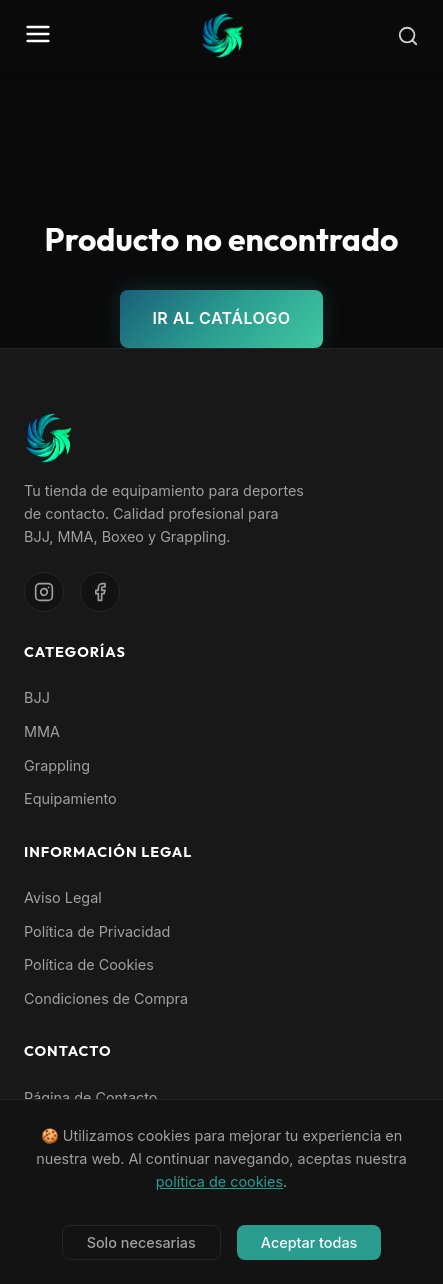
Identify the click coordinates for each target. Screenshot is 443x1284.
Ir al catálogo (221, 318)
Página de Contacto (90, 1097)
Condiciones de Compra (106, 998)
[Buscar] (408, 36)
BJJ (37, 697)
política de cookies (219, 1182)
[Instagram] (44, 592)
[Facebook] (100, 592)
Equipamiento (70, 798)
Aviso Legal (63, 897)
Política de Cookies (89, 964)
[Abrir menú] (38, 35)
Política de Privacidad (97, 931)
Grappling (57, 765)
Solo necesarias (141, 1243)
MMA (42, 731)
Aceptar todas (309, 1243)
